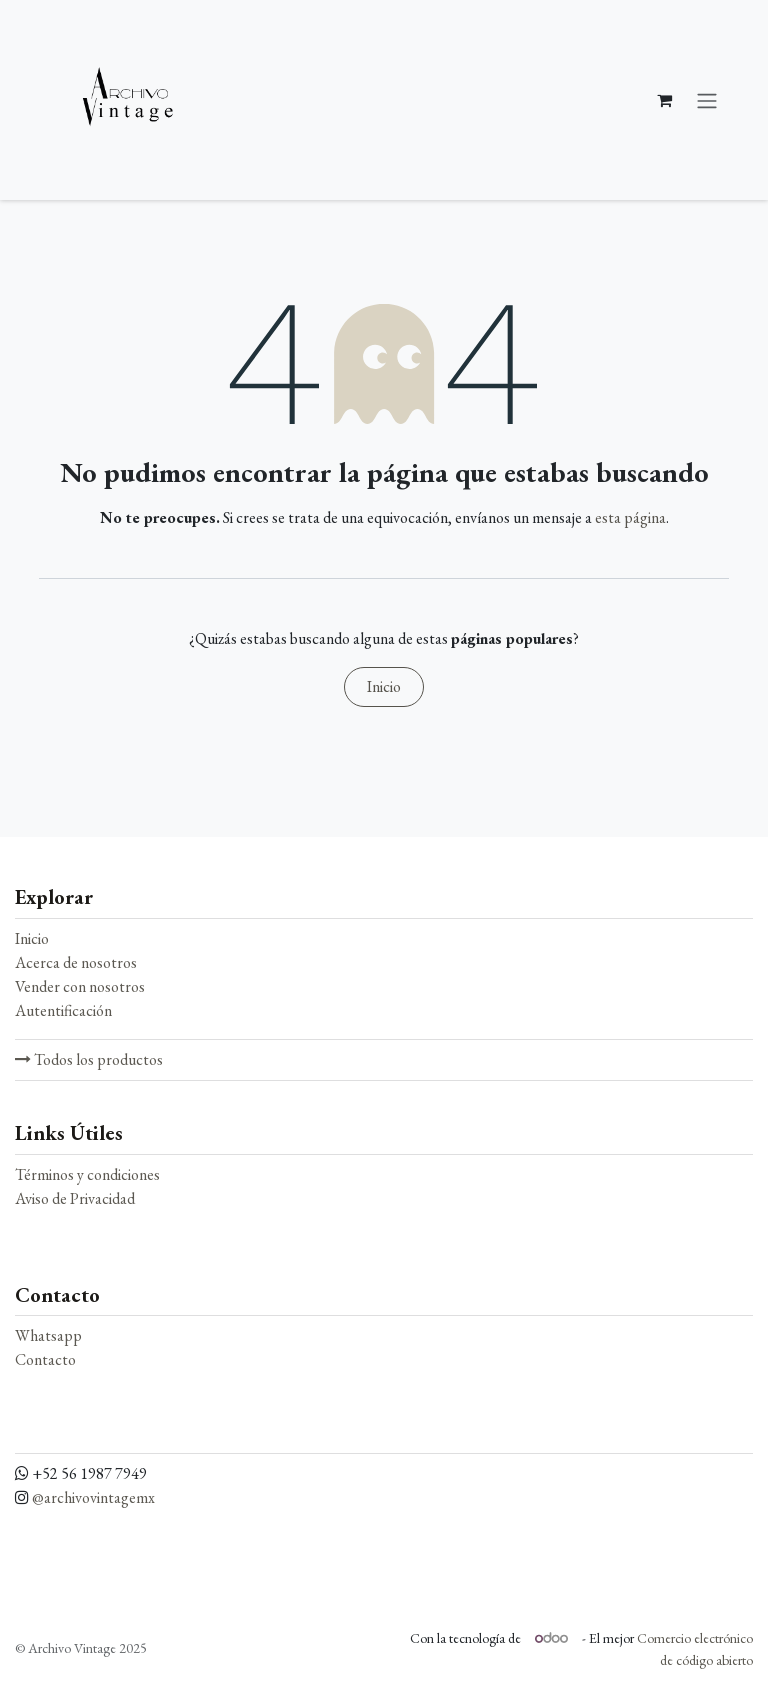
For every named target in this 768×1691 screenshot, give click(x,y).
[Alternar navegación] (707, 100)
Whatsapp (48, 1335)
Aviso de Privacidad (75, 1198)
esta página (630, 517)
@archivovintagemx (93, 1497)
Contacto (45, 1359)
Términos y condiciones (87, 1174)
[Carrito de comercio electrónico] (664, 100)
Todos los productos (89, 1059)
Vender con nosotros (80, 986)
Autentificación (63, 1010)
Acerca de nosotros (76, 962)
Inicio (384, 686)
